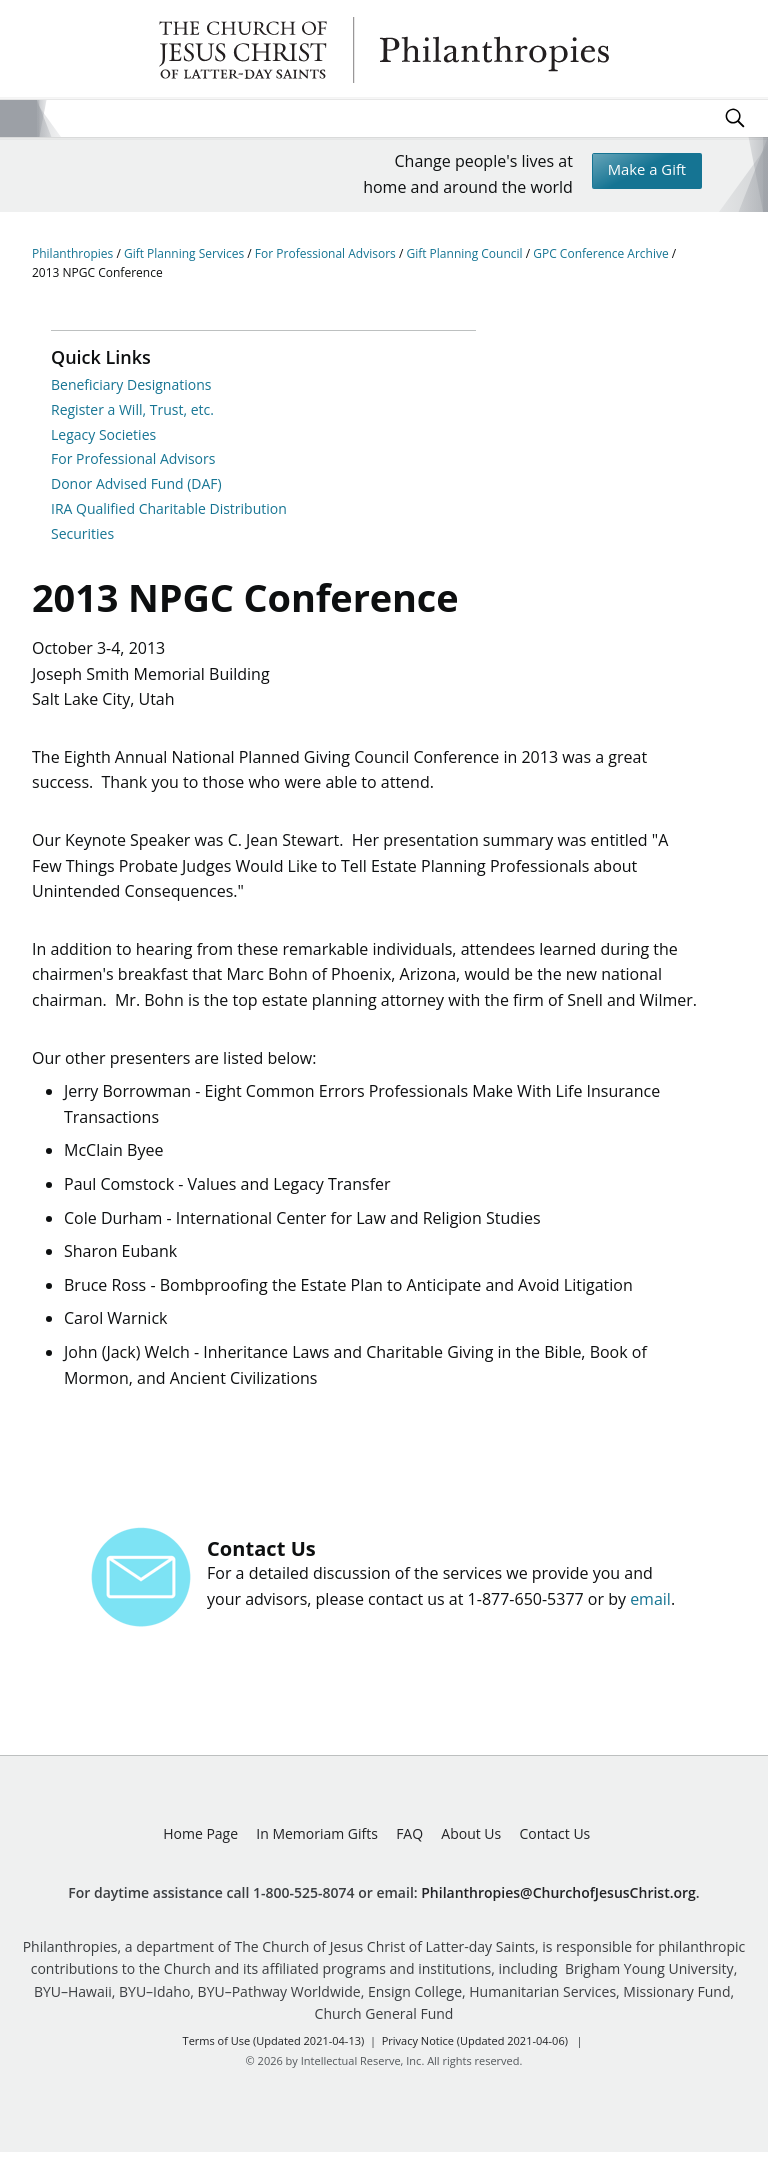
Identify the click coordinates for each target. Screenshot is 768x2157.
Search (735, 118)
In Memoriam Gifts (317, 1838)
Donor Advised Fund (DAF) (136, 483)
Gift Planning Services (185, 253)
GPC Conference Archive (602, 253)
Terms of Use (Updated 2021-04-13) (274, 2045)
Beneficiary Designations (131, 384)
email (650, 1604)
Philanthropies (384, 50)
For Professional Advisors (327, 253)
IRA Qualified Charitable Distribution (169, 508)
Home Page (200, 1838)
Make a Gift (642, 172)
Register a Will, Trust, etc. (132, 409)
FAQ (409, 1838)
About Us (471, 1838)
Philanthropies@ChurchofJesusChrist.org (558, 1896)
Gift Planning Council (465, 253)
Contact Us (554, 1838)
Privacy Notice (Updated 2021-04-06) (475, 2045)
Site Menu (18, 118)
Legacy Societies (103, 434)
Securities (82, 533)
